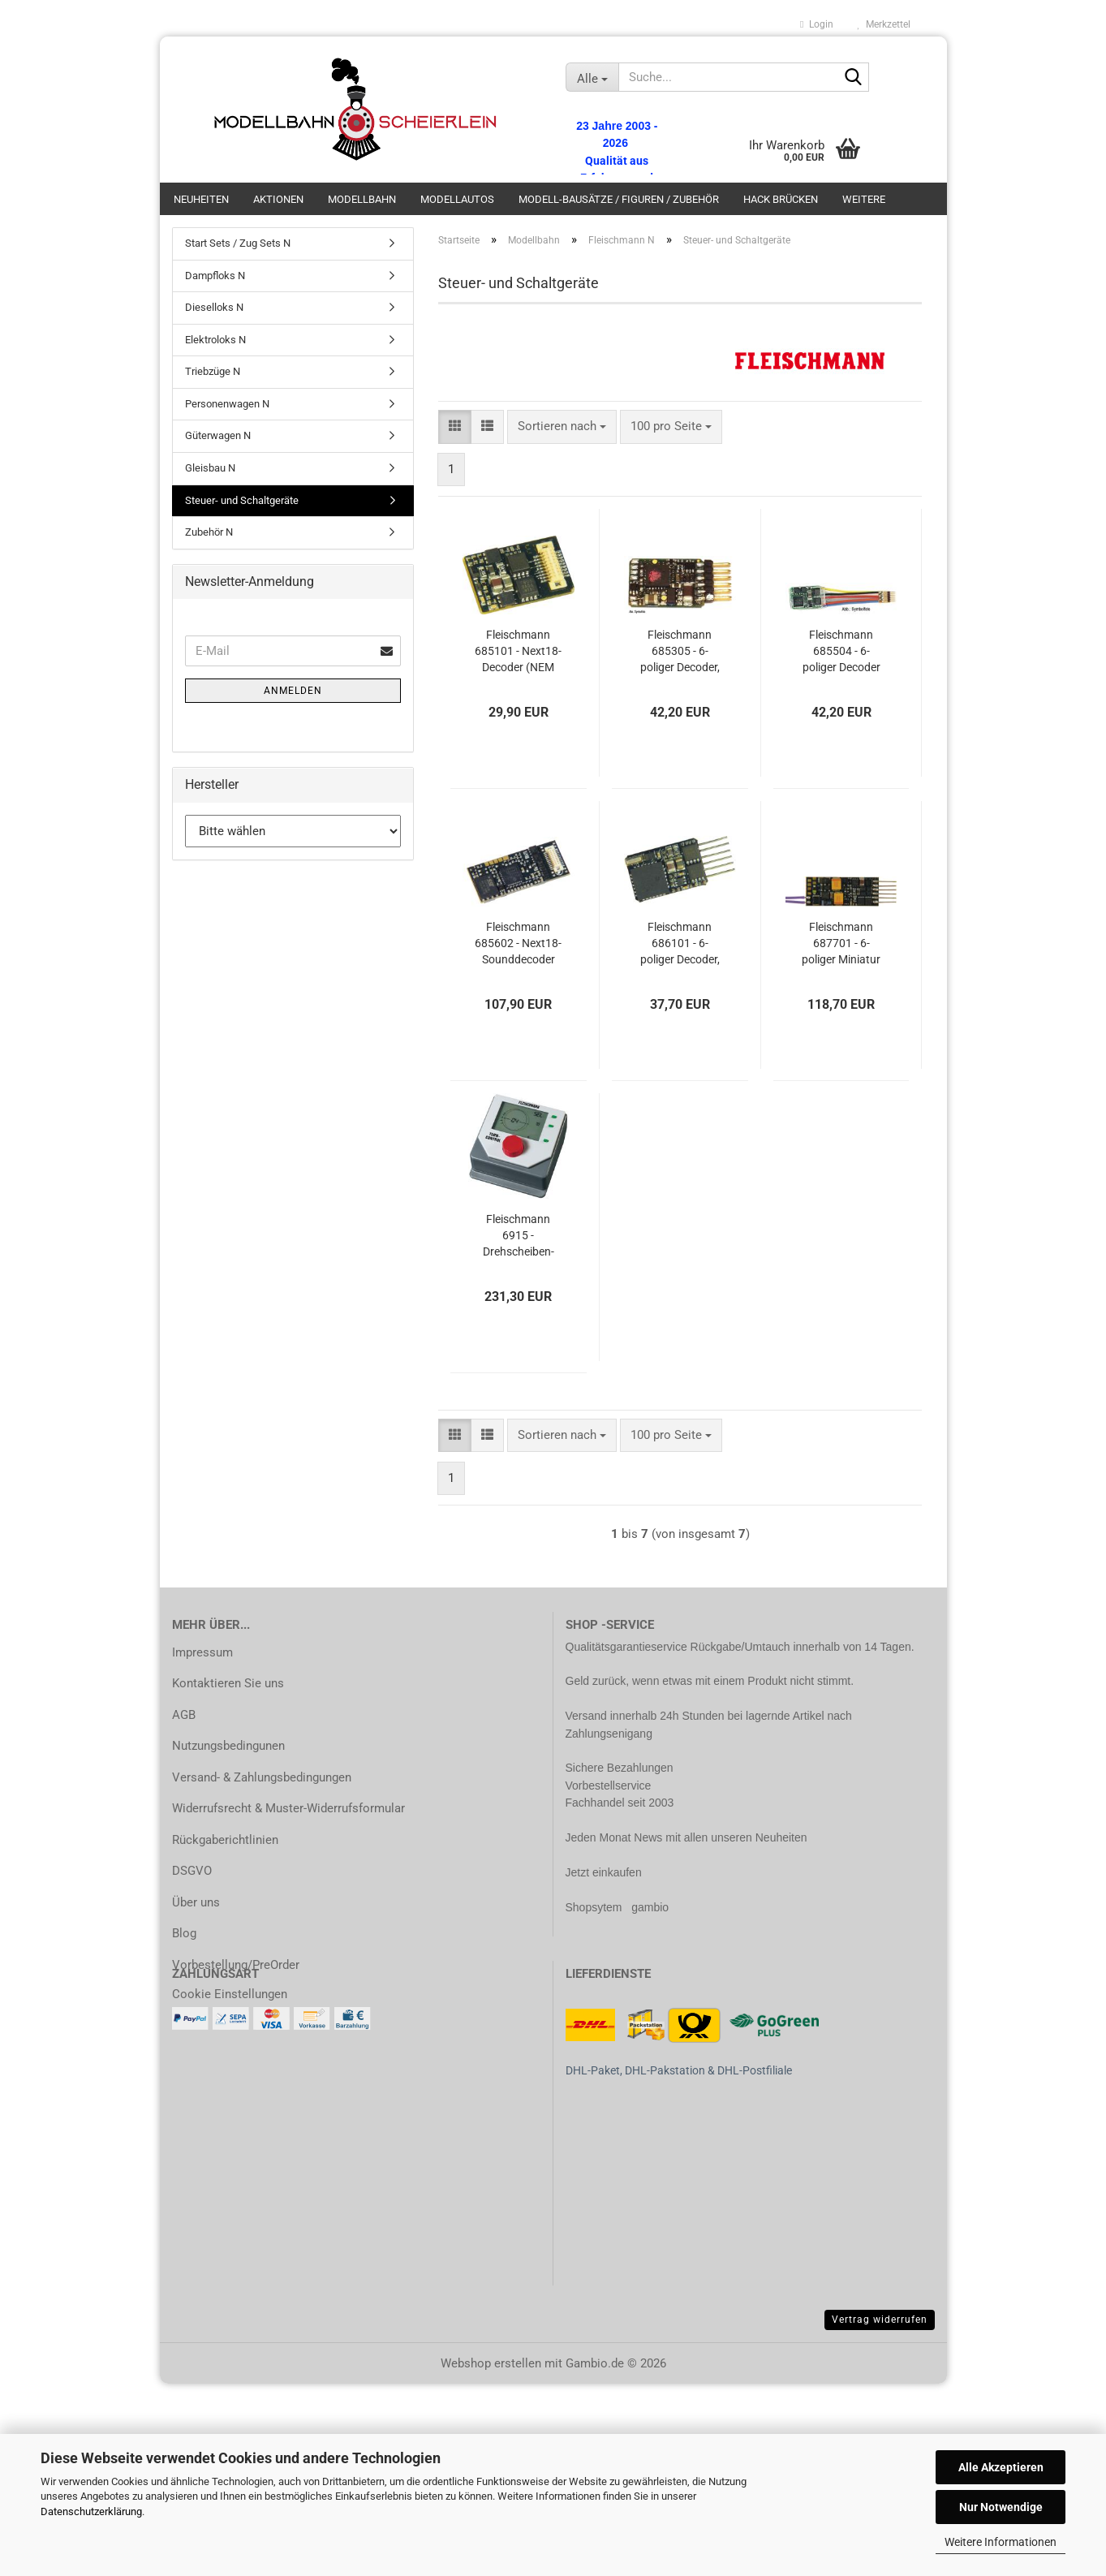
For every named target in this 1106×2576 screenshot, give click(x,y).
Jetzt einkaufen (604, 1872)
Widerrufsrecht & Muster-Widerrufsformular (288, 1808)
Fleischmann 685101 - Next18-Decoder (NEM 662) (518, 651)
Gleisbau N (210, 468)
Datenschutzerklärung (91, 2511)
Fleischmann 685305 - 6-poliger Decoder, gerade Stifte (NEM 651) (680, 651)
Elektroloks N (215, 340)
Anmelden (293, 690)
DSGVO (192, 1870)
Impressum (202, 1652)
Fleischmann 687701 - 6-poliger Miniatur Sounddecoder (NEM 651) (841, 943)
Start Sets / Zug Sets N (237, 243)
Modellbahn (362, 199)
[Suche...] (592, 77)
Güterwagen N (218, 435)
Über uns (196, 1902)
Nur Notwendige (1001, 2507)
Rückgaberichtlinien (225, 1840)
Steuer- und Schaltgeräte (242, 500)
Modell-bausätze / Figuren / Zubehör (619, 199)
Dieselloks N (214, 307)
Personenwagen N (227, 404)
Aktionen (278, 199)
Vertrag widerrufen (879, 2319)
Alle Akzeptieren (1001, 2467)
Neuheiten (201, 199)
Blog (184, 1933)
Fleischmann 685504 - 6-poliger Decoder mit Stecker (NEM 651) (841, 651)
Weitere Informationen (1001, 2541)
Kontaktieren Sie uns (228, 1683)
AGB (184, 1715)
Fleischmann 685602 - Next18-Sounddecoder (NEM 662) (518, 943)
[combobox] (562, 426)
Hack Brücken (780, 199)
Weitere (863, 199)
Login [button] (816, 24)
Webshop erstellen (491, 2363)
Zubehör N (209, 532)
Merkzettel (884, 24)
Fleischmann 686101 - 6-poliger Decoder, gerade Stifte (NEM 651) (680, 943)
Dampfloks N (215, 275)
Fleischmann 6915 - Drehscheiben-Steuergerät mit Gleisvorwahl (518, 1236)
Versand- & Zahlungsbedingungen (261, 1777)
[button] (454, 426)
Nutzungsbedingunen (228, 1745)
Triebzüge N (212, 371)
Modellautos (457, 199)
